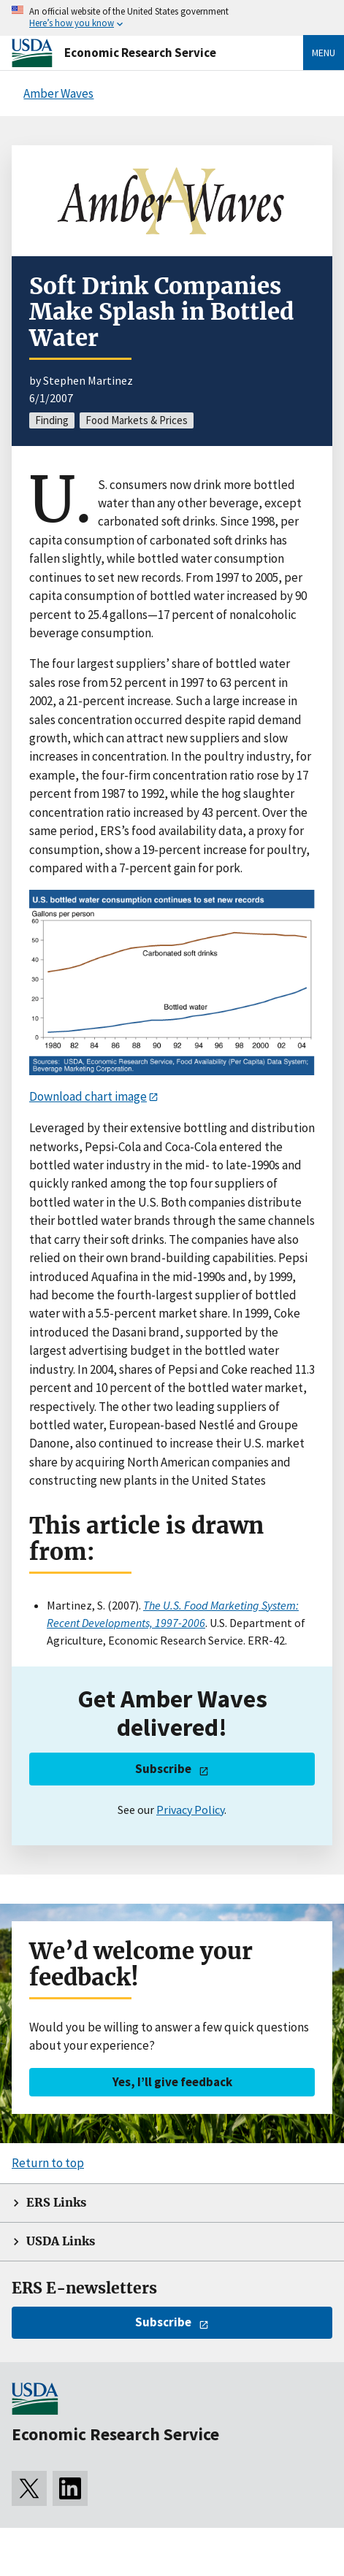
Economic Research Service (140, 53)
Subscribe (163, 1769)
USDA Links (60, 2241)
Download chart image (88, 1096)
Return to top (48, 2163)
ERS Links (56, 2203)
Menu (323, 52)
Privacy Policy (190, 1809)
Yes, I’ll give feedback (172, 2082)
